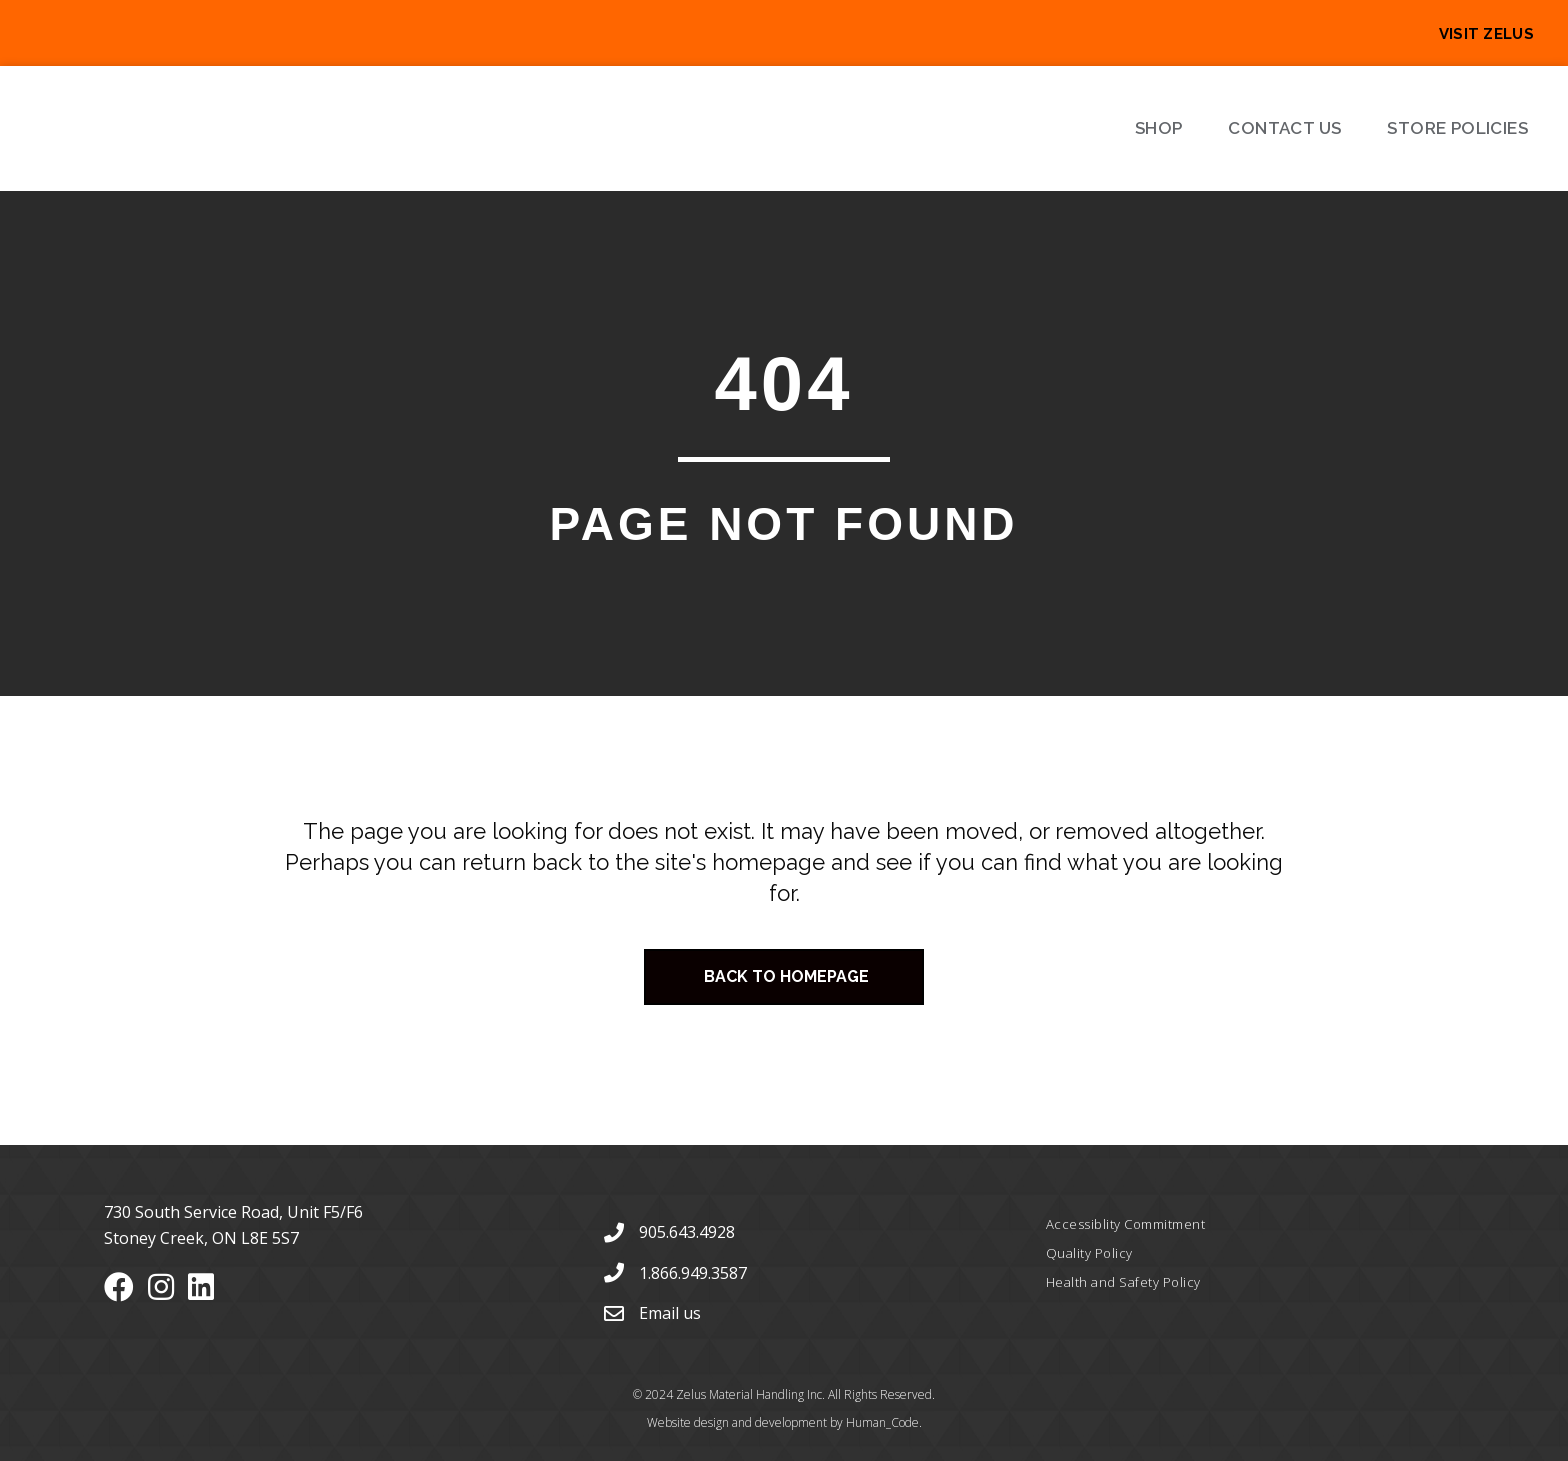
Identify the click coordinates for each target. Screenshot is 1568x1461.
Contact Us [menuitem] (1284, 128)
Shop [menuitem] (1159, 128)
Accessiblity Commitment (1126, 1224)
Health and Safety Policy (1123, 1282)
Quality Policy (1089, 1253)
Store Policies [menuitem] (1457, 128)
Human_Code (882, 1422)
